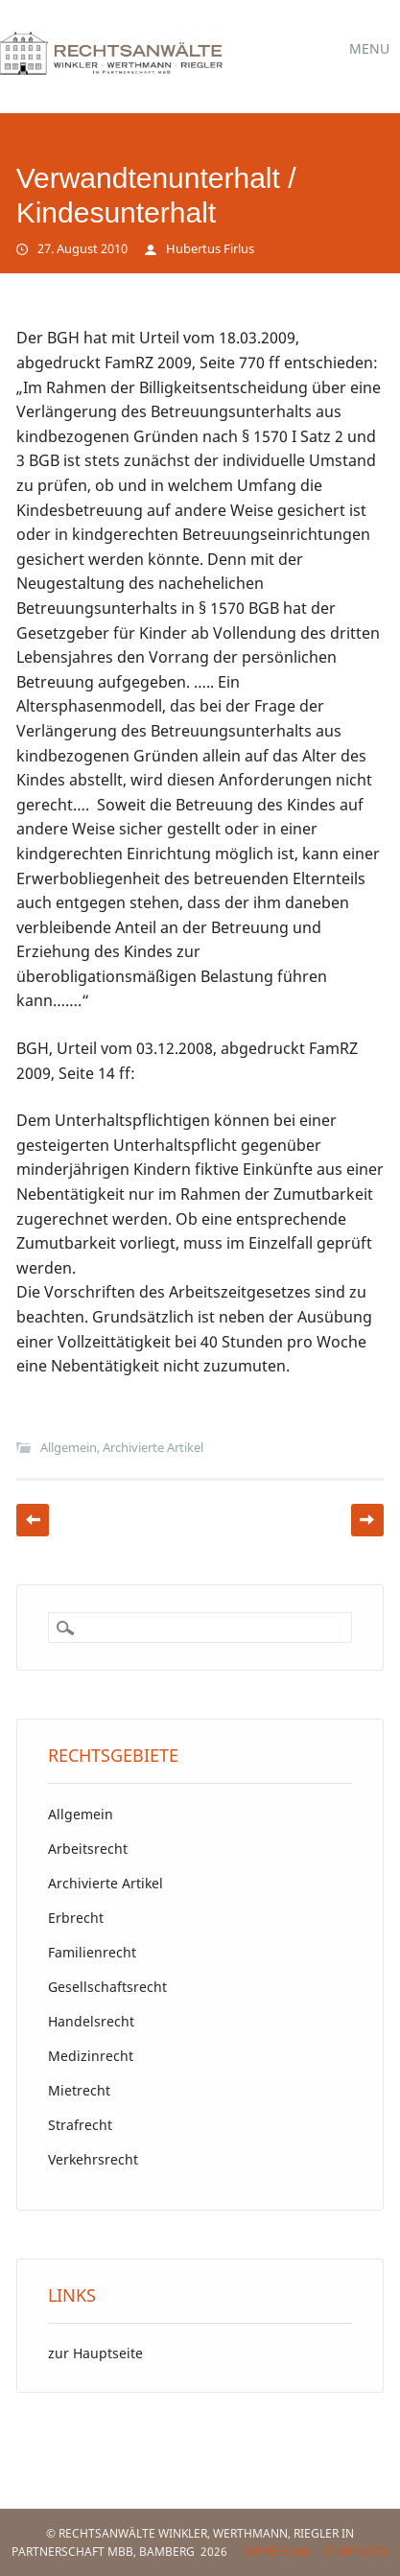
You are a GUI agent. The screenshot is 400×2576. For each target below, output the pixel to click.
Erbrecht (76, 1918)
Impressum (275, 2551)
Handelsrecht (91, 2021)
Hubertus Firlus (210, 248)
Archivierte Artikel (153, 1447)
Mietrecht (79, 2090)
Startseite (355, 2551)
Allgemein (68, 1447)
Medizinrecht (90, 2056)
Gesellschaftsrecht (107, 1987)
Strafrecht (80, 2125)
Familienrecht (92, 1952)
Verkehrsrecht (93, 2159)
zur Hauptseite (95, 2353)
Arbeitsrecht (88, 1848)
